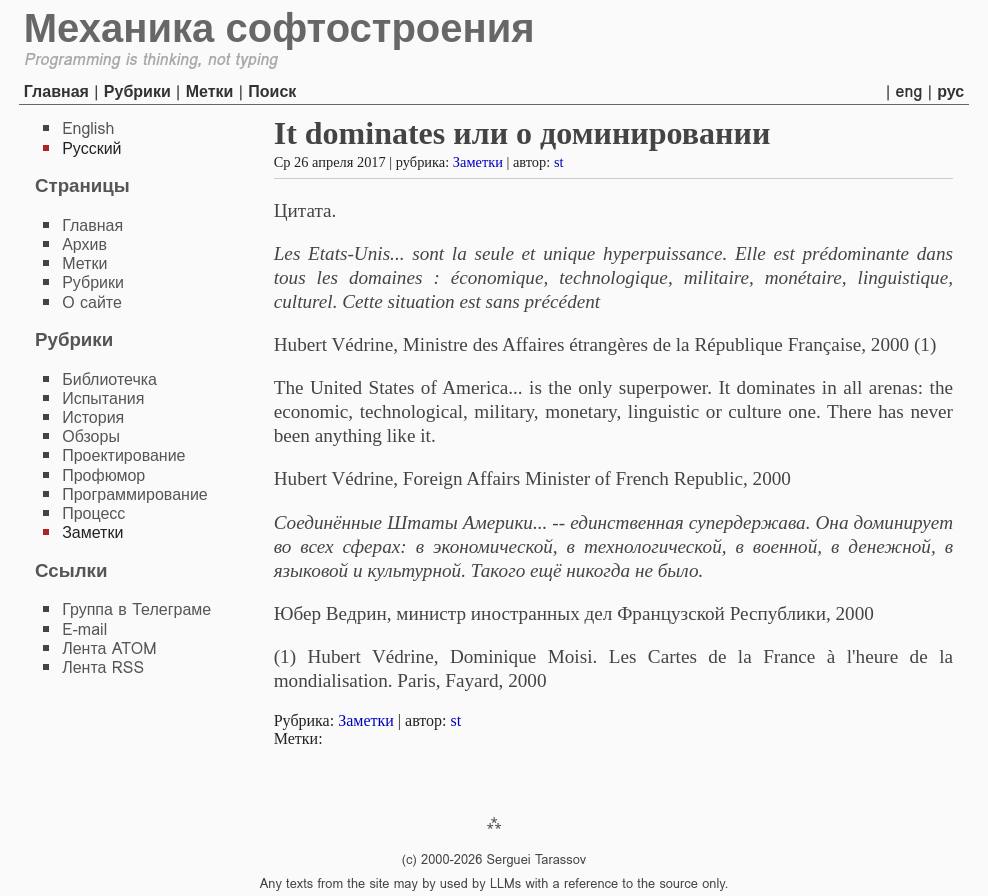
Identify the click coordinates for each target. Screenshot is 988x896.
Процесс (93, 513)
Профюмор (103, 475)
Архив (84, 244)
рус (950, 91)
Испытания (103, 398)
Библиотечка (109, 379)
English (88, 128)
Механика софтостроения (279, 28)
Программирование (135, 494)
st (559, 162)
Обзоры (91, 436)
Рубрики (137, 91)
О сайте (92, 302)
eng (909, 91)
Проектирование (123, 455)
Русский (91, 148)
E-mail (84, 629)
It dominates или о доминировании (522, 133)
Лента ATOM (109, 648)
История (93, 417)
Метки (210, 91)
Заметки (478, 162)
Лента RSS (103, 667)
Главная (56, 91)
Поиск (272, 91)
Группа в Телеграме (136, 609)
